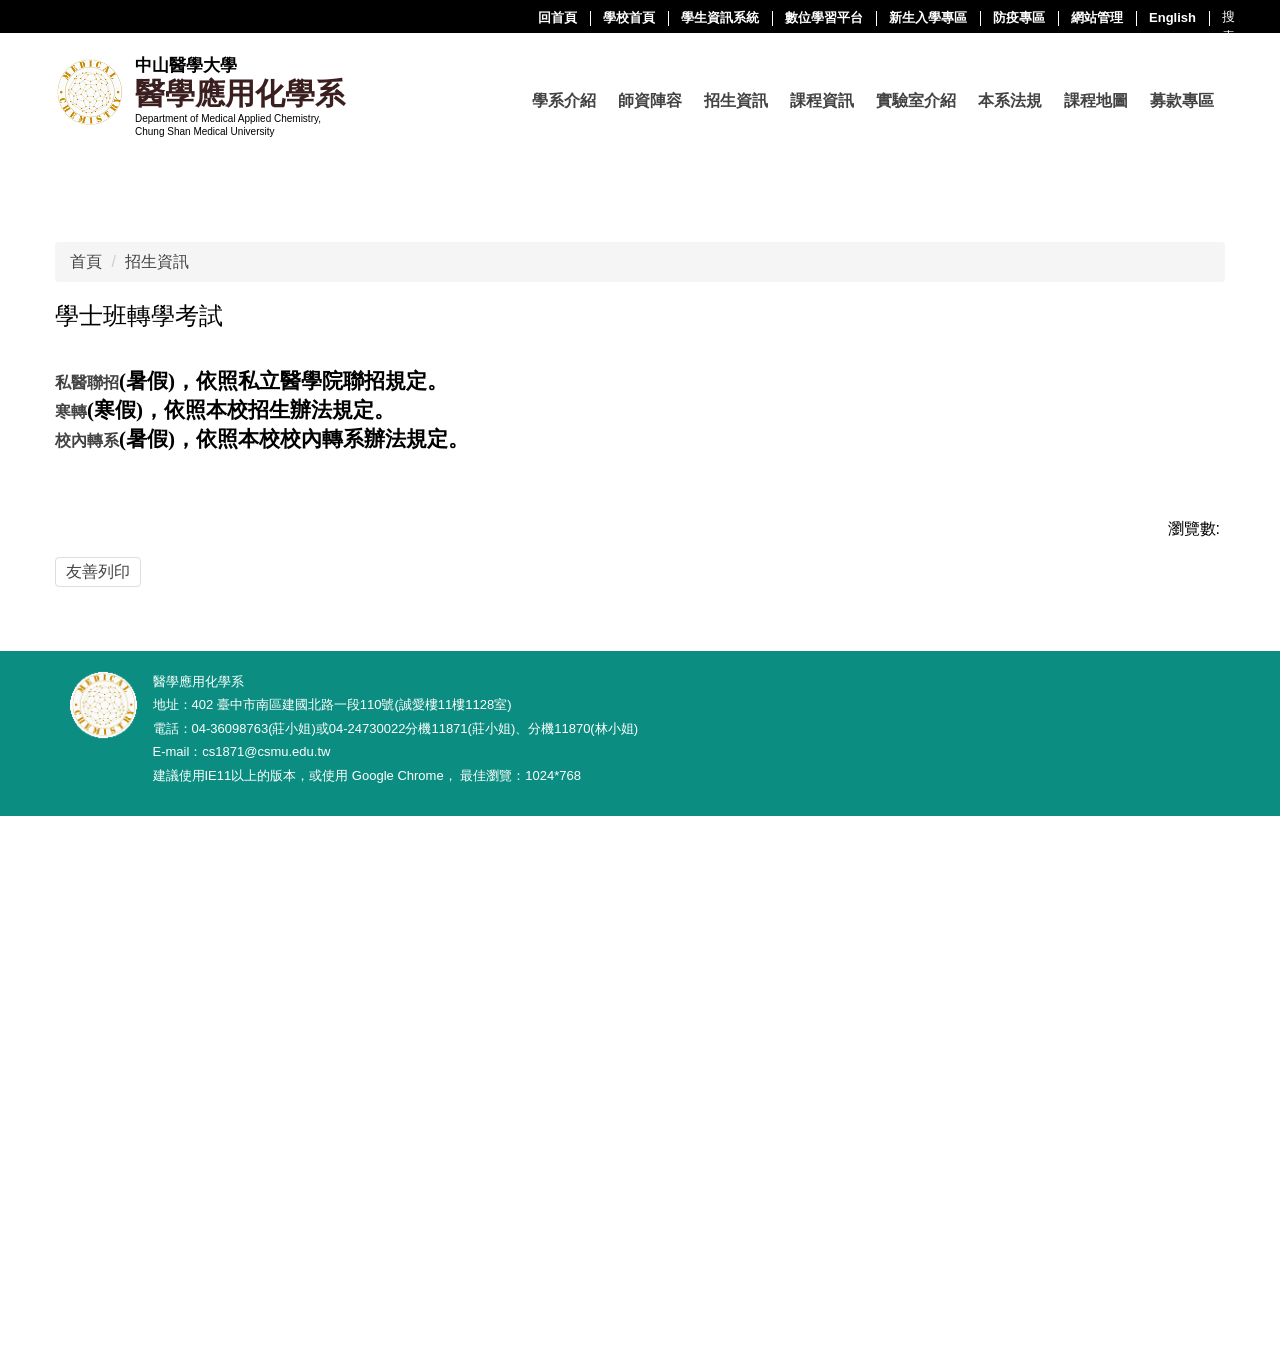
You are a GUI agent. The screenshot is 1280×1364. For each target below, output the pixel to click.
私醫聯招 (87, 815)
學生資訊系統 (519, 17)
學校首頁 (428, 17)
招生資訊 (157, 694)
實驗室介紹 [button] (916, 100)
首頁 (86, 694)
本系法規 (1010, 100)
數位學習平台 (623, 17)
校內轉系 (87, 873)
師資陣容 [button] (650, 100)
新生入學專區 (727, 17)
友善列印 (98, 1003)
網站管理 (896, 17)
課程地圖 (1096, 100)
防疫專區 (818, 17)
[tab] (505, 570)
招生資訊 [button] (736, 100)
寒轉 (71, 844)
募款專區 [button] (1182, 100)
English (971, 17)
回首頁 (356, 17)
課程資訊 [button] (822, 100)
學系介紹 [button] (564, 100)
